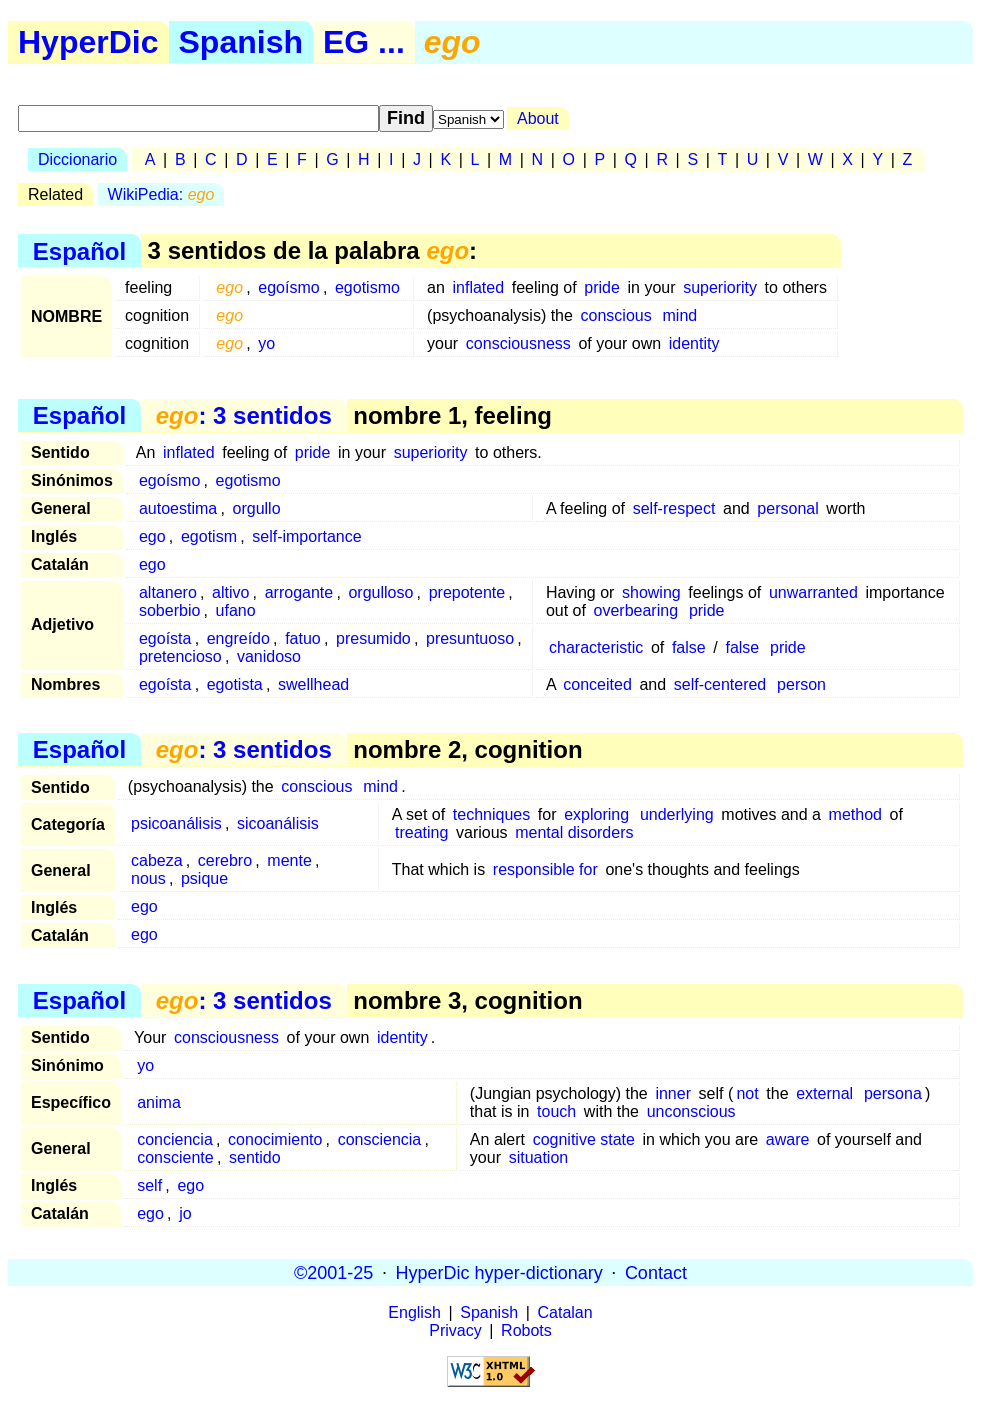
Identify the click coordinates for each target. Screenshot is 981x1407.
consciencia (380, 1139)
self (149, 1185)
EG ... (364, 42)
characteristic (596, 647)
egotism (209, 536)
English (414, 1312)
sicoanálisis (278, 823)
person (801, 684)
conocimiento (275, 1139)
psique (204, 878)
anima (159, 1102)
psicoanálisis (176, 823)
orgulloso (380, 592)
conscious (616, 315)
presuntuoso (470, 638)
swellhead (313, 684)
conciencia (175, 1139)
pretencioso (180, 656)
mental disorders (574, 832)
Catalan (565, 1312)
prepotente (467, 592)
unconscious (691, 1111)
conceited (597, 684)
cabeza (157, 860)
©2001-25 (333, 1272)
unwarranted (813, 592)
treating (421, 832)
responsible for (545, 869)
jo (185, 1213)
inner (673, 1093)
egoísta (165, 638)
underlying (677, 814)
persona (893, 1093)
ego (152, 536)
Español (79, 250)
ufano (236, 610)
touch (556, 1111)
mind (680, 315)
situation (539, 1157)
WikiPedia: (161, 194)
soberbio (169, 610)
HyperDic (88, 42)
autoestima (178, 508)
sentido (255, 1157)
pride (602, 287)
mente (289, 860)
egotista (235, 684)
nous (148, 878)
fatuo (303, 638)
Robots (526, 1330)
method (855, 814)
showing (651, 592)
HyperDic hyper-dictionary (499, 1272)
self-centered (720, 684)
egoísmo (288, 287)
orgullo (257, 508)
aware (788, 1139)
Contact (656, 1272)
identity (694, 343)
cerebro (225, 860)
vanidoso (269, 656)
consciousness (518, 343)
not (747, 1093)
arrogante (299, 592)
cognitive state (584, 1139)
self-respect (674, 508)
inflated (479, 287)
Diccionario (77, 159)
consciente (175, 1157)
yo (266, 343)
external (824, 1093)
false (689, 647)
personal (787, 508)
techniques (491, 814)
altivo (230, 592)
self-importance (306, 536)
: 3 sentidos (244, 415)
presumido (373, 638)
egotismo (367, 287)
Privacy (455, 1330)
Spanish (241, 42)
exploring (596, 814)
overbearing (636, 610)
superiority (720, 287)
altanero (168, 592)
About (538, 118)
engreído (238, 638)
